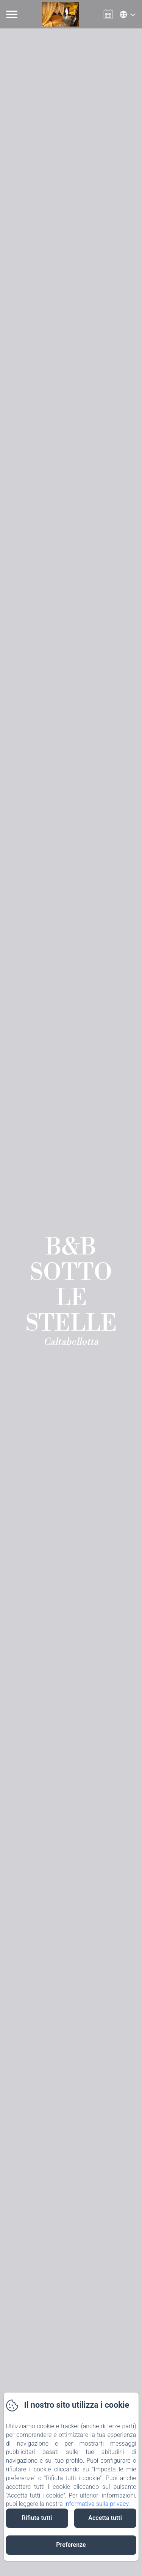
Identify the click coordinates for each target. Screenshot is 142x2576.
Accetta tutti (105, 2517)
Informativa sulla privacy (96, 2503)
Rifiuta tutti (37, 2517)
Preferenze (71, 2544)
